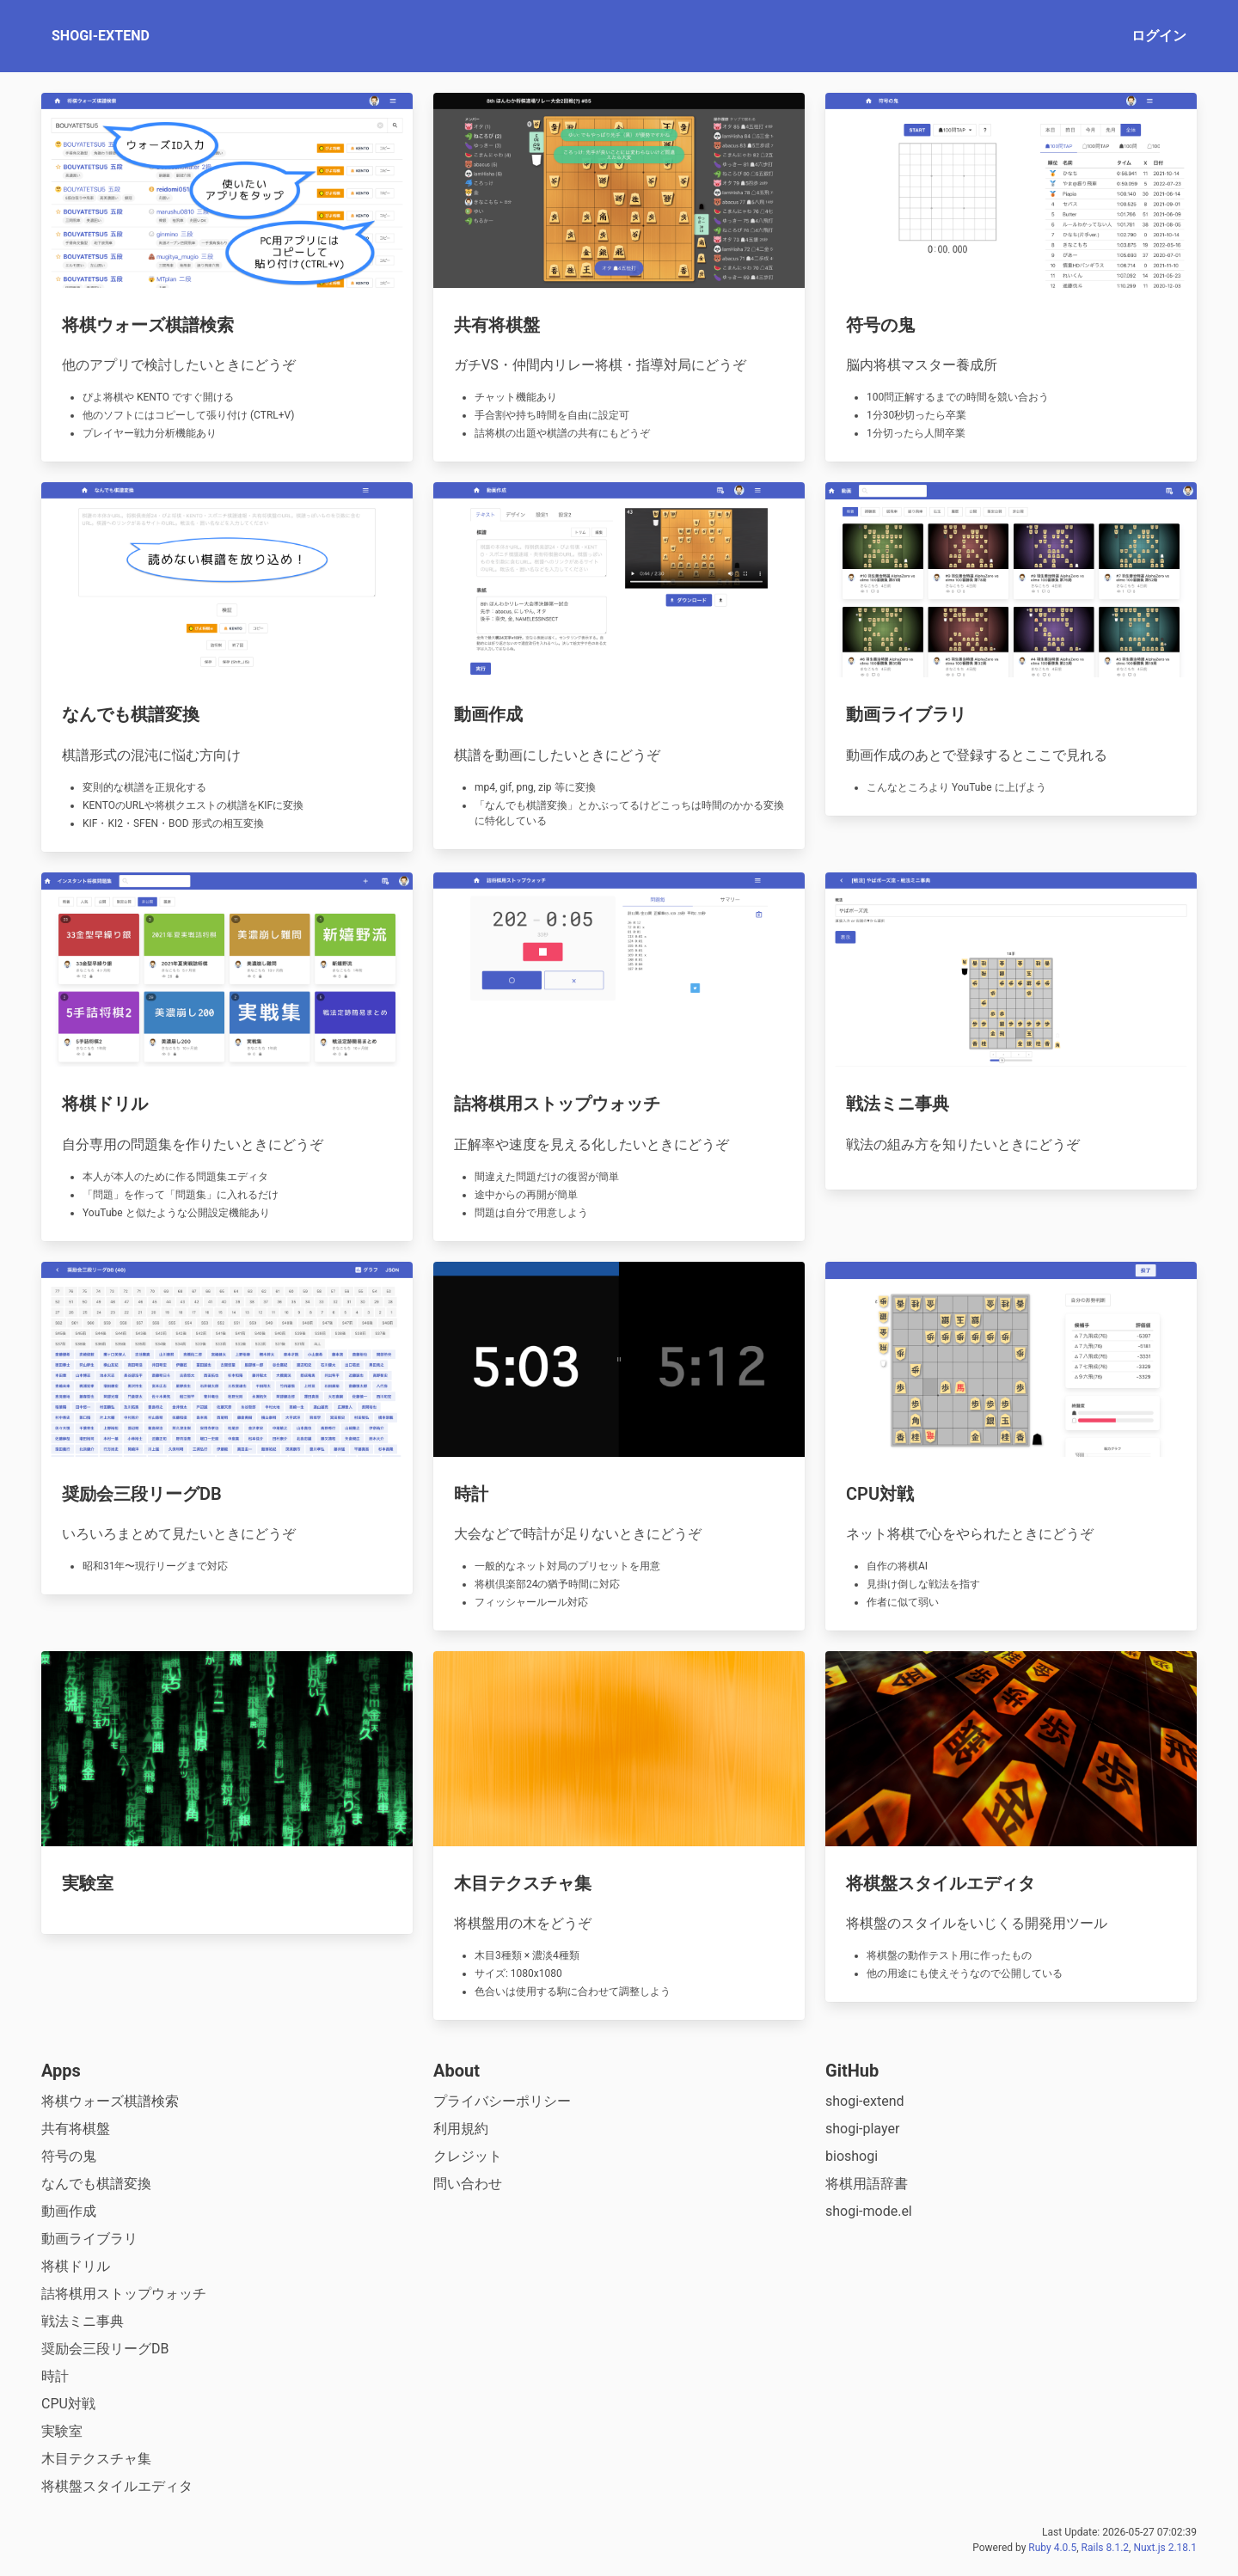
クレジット (467, 2156)
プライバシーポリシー (502, 2101)
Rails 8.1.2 (1106, 2548)
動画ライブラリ (89, 2238)
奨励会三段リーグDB (105, 2348)
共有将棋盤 (75, 2128)
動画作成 (68, 2211)
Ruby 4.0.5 (1052, 2548)
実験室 (62, 2431)
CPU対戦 (68, 2403)
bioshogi (851, 2156)
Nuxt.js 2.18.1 (1165, 2548)
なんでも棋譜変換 (96, 2183)
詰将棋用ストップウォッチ (123, 2293)
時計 (55, 2376)
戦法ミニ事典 (82, 2321)
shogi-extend (864, 2101)
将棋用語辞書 (866, 2183)
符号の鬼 (68, 2156)
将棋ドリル (75, 2266)
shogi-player (862, 2128)
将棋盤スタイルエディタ (117, 2486)
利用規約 (460, 2128)
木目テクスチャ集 (96, 2459)
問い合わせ (467, 2183)
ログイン (1158, 36)
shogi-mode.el (868, 2211)
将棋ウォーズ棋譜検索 (110, 2101)
